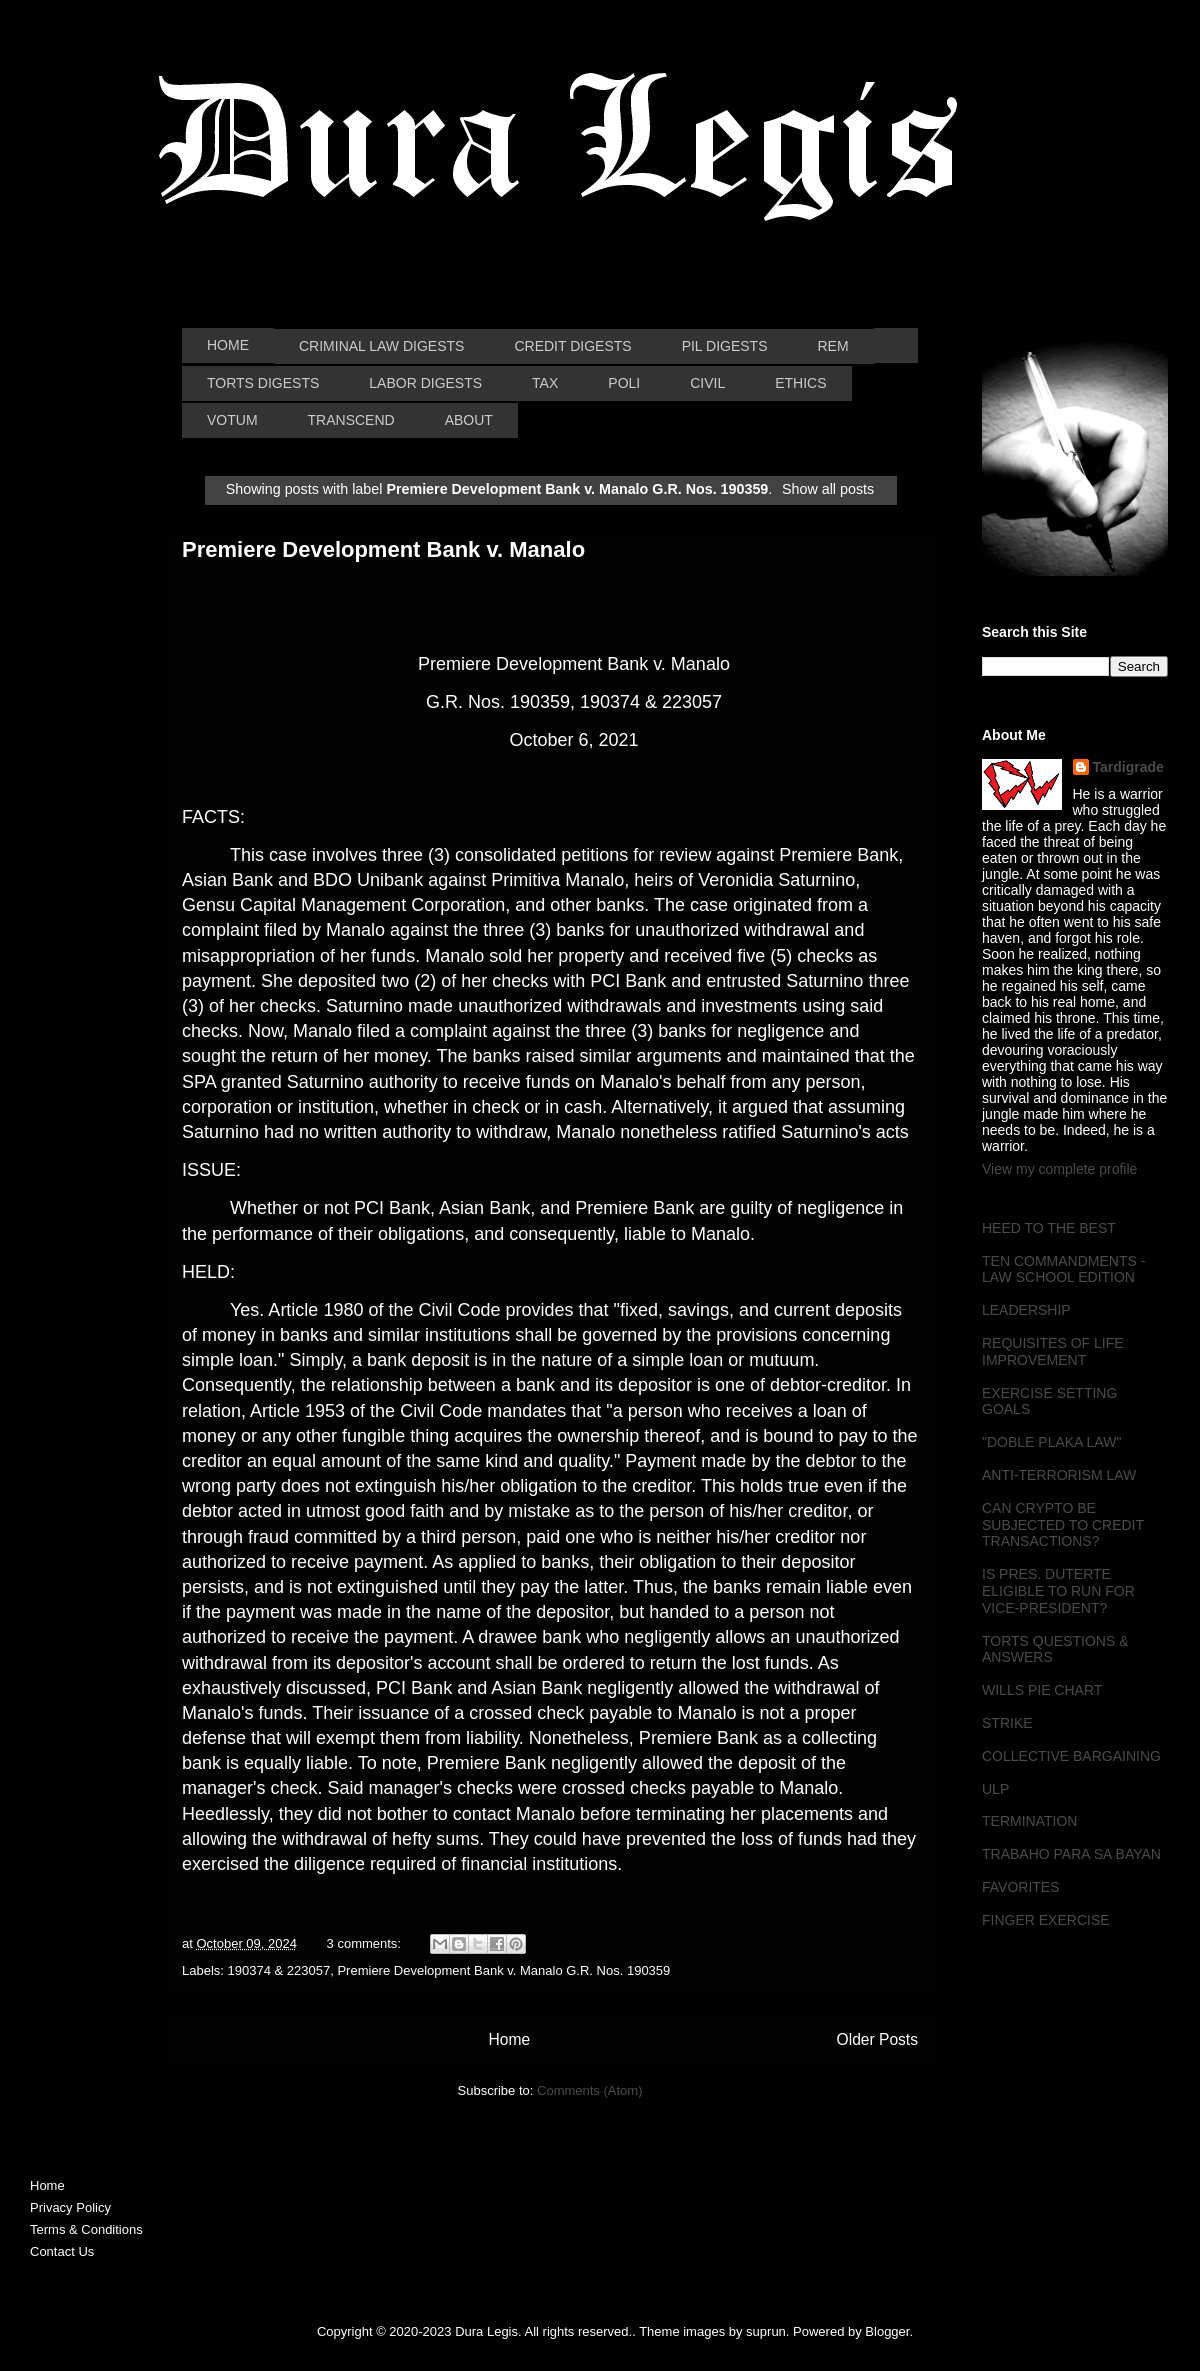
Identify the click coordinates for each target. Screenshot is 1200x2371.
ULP (995, 1789)
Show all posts (828, 489)
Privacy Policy (70, 2207)
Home (509, 2039)
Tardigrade (1128, 767)
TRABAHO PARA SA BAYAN (1071, 1854)
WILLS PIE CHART (1042, 1690)
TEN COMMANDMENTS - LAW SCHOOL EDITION (1063, 1269)
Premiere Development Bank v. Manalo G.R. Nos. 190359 (503, 1970)
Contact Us (62, 2251)
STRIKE (1007, 1723)
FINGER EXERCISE (1046, 1920)
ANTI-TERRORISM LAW (1059, 1475)
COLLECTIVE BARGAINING (1071, 1756)
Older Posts (877, 2039)
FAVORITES (1021, 1887)
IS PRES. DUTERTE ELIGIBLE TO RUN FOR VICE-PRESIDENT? (1058, 1591)
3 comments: (366, 1943)
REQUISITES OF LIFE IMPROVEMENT (1053, 1351)
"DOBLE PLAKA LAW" (1051, 1442)
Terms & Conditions (86, 2229)
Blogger (887, 2331)
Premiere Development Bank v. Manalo (383, 549)
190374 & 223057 (279, 1970)
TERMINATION (1029, 1821)
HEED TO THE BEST (1049, 1228)
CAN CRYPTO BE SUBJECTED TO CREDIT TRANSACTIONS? (1063, 1525)
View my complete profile (1059, 1169)
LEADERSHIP (1026, 1310)
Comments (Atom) (589, 2090)
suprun (766, 2331)
